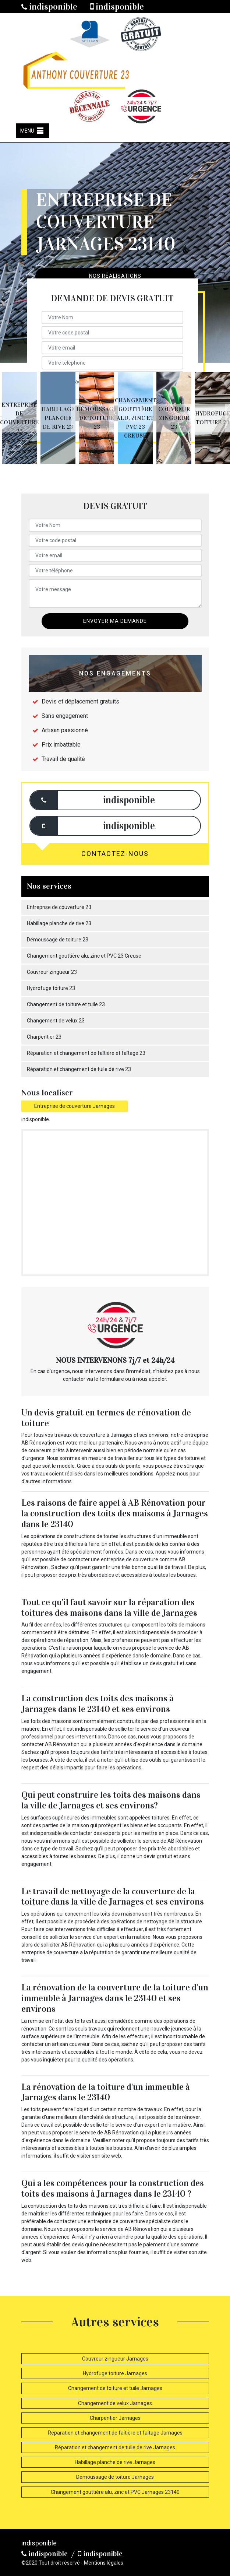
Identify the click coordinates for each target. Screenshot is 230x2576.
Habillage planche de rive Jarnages (115, 2462)
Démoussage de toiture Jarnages (115, 2477)
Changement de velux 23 (56, 1021)
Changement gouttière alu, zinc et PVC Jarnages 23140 (115, 2492)
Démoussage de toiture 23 (57, 940)
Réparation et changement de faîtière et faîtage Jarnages (115, 2433)
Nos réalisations (115, 276)
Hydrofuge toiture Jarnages (115, 2373)
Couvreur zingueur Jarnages (115, 2359)
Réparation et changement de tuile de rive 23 (79, 1069)
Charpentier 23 (44, 1037)
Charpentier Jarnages (115, 2418)
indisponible (49, 6)
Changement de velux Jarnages (115, 2403)
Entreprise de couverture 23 (59, 907)
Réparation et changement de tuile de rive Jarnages (115, 2447)
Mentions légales (103, 2563)
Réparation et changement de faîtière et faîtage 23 (86, 1053)
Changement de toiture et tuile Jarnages (115, 2388)
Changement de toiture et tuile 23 (66, 1004)
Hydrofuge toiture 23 (51, 988)
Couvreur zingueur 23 (52, 972)
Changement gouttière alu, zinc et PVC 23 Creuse (84, 956)
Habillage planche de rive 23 (59, 923)
